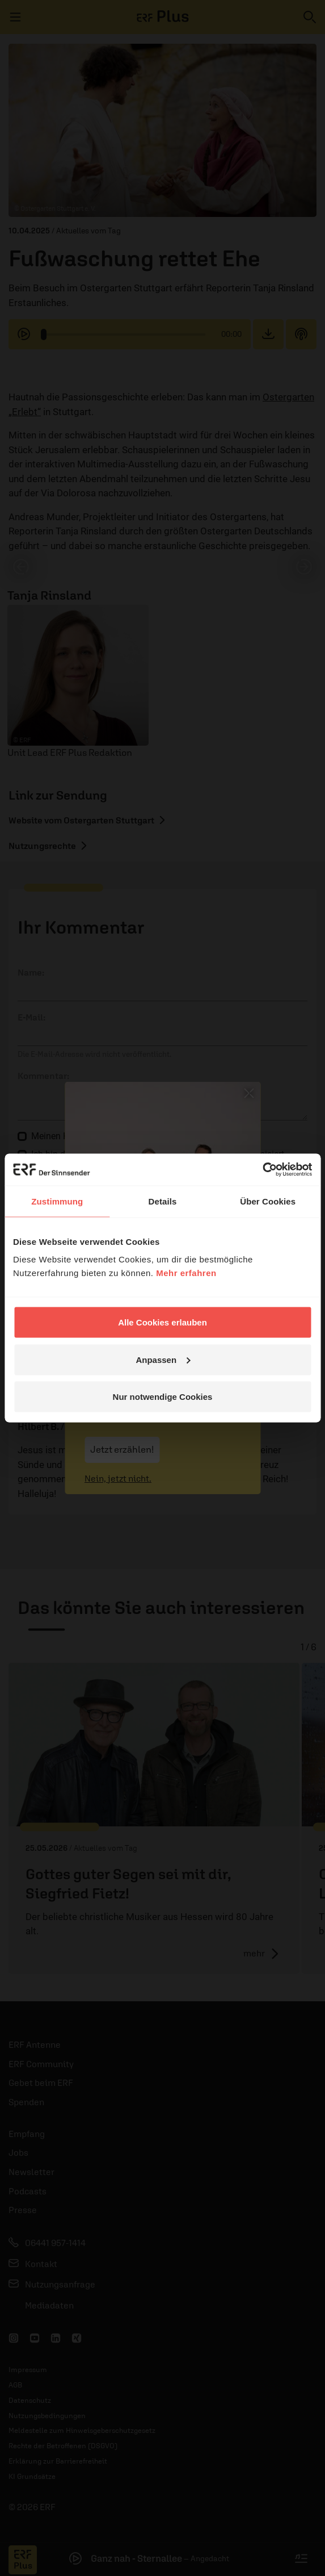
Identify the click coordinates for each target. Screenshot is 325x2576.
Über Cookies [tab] (268, 1201)
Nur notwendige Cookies (163, 1397)
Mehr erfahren (186, 1273)
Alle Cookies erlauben (162, 1322)
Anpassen (163, 1359)
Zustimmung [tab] (57, 1201)
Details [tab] (163, 1201)
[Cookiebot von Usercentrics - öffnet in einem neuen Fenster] (262, 1169)
